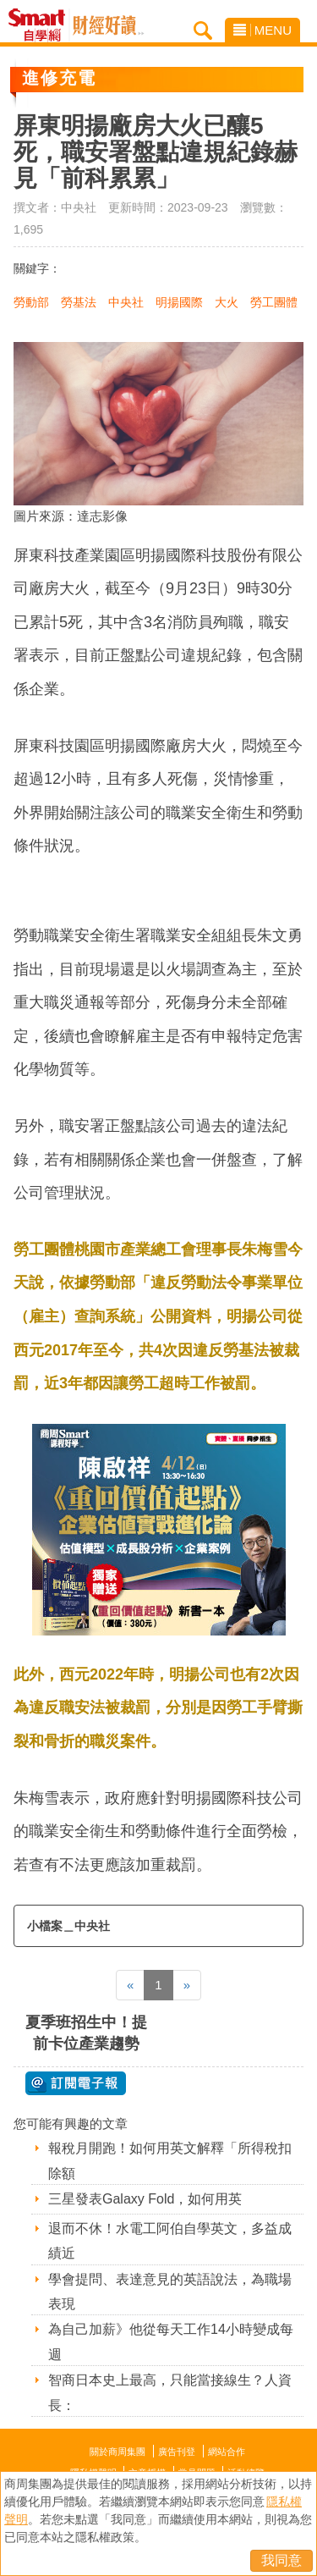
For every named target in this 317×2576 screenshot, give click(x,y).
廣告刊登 (176, 2451)
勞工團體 (274, 302)
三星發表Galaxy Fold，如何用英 (145, 2199)
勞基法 (78, 302)
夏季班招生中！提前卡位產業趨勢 (86, 2033)
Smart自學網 (41, 25)
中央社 (126, 302)
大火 (226, 302)
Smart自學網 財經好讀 (108, 25)
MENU (262, 30)
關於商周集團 (117, 2451)
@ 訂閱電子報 (75, 2083)
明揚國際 (179, 302)
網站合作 (226, 2451)
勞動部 (31, 302)
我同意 (281, 2560)
